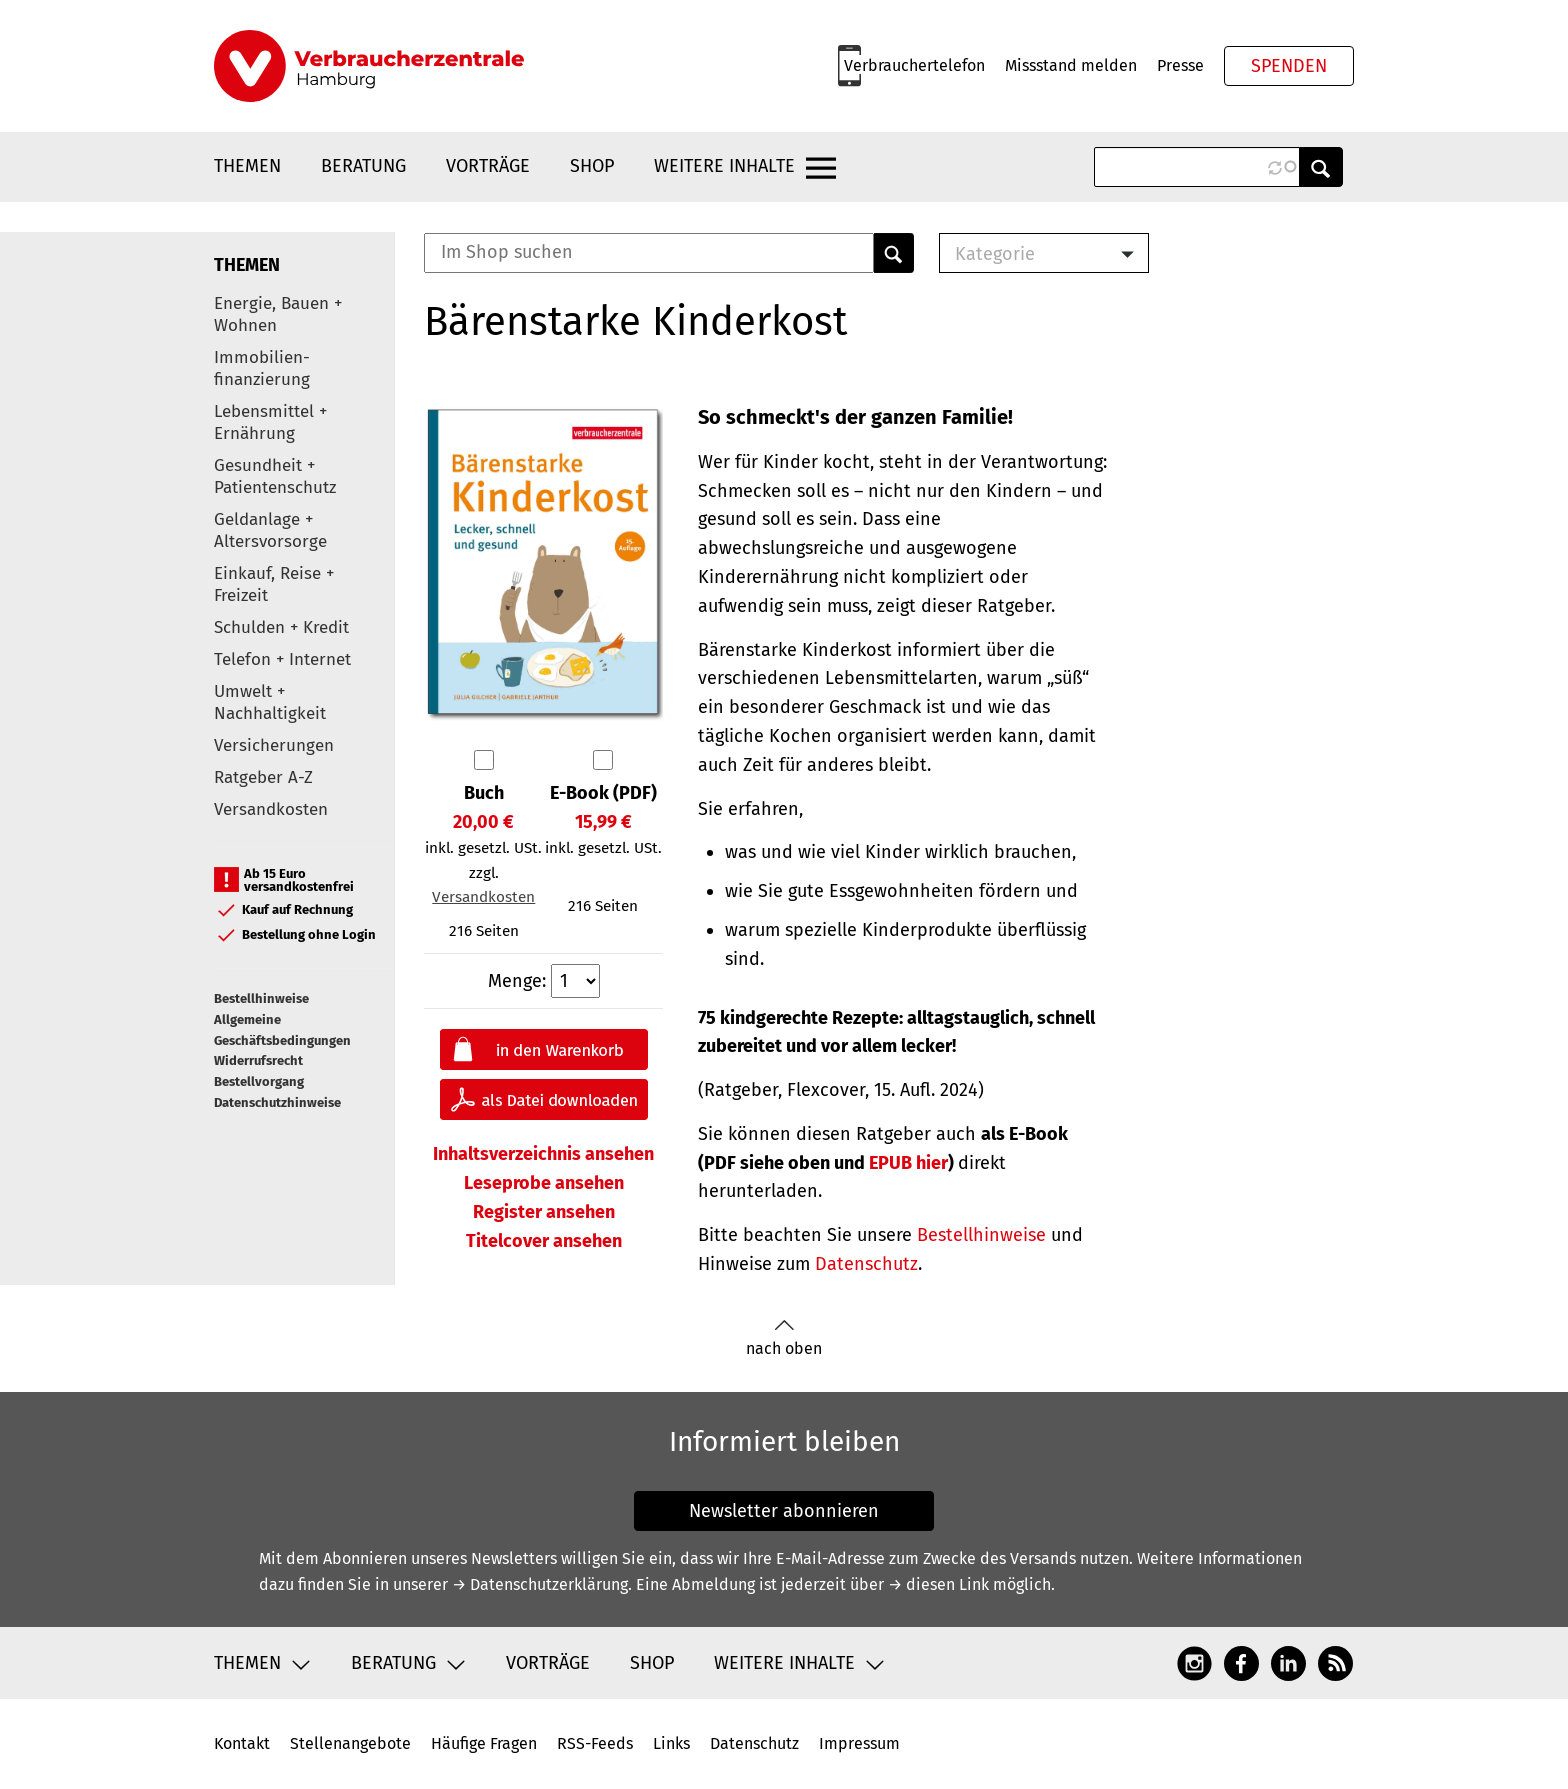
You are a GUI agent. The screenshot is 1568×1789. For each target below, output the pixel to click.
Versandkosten (271, 809)
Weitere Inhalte (724, 166)
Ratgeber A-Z (263, 777)
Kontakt (242, 1743)
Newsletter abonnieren (784, 1511)
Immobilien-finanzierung (262, 368)
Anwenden (1321, 167)
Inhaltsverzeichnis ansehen (543, 1154)
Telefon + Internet (282, 659)
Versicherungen (274, 745)
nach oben (784, 1338)
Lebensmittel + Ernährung (270, 422)
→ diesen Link (938, 1584)
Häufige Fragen (484, 1743)
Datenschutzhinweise (277, 1102)
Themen (247, 166)
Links (671, 1743)
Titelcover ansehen (544, 1241)
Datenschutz (866, 1264)
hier (908, 1163)
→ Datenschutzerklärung (540, 1584)
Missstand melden (1071, 65)
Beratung (363, 166)
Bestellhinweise (261, 998)
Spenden (1289, 66)
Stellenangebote (350, 1743)
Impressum (859, 1743)
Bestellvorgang (259, 1081)
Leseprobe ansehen (544, 1183)
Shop (592, 166)
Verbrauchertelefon (914, 65)
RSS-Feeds (595, 1743)
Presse (1180, 65)
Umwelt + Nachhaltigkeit (270, 702)
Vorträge (488, 166)
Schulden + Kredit (281, 627)
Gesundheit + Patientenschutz (275, 476)
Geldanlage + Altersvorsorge (270, 530)
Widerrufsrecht (258, 1060)
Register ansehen (544, 1212)
